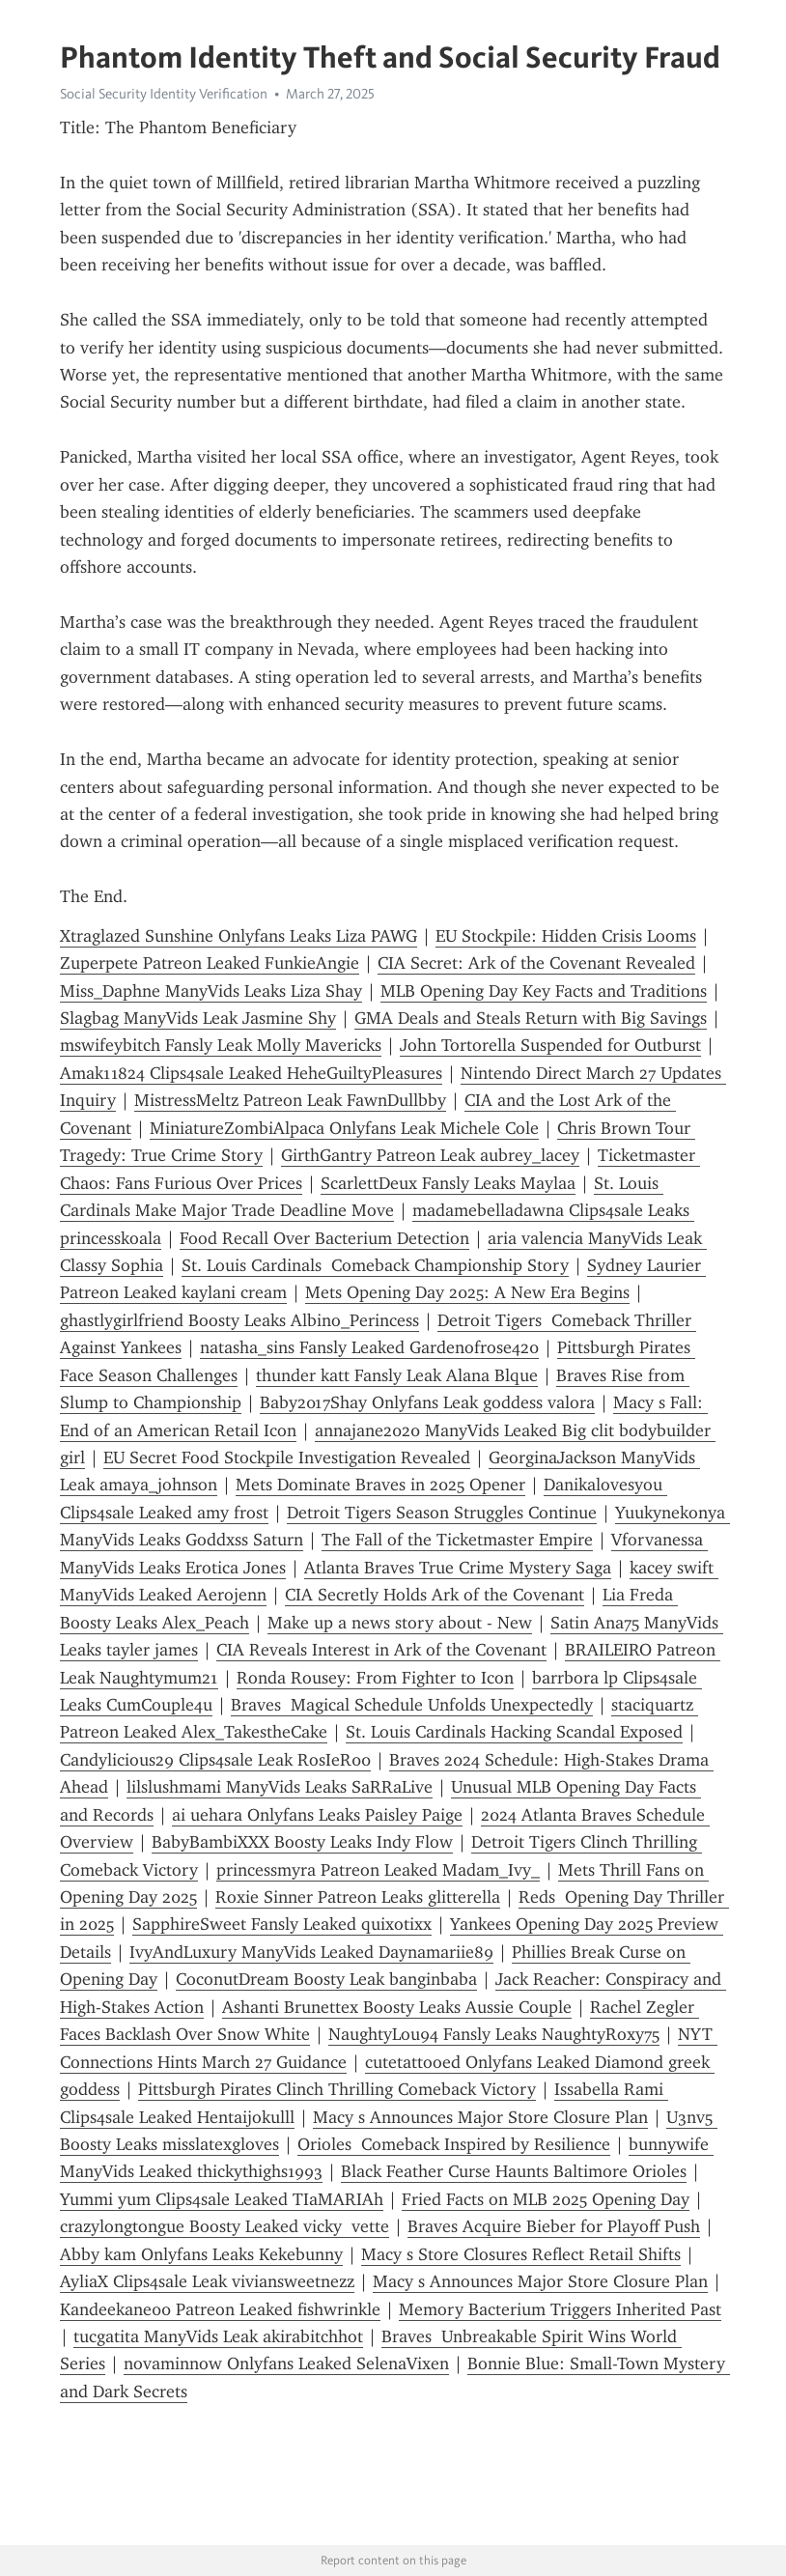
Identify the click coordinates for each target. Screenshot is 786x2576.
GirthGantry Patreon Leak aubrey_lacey (430, 1155)
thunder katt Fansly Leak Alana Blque (397, 1375)
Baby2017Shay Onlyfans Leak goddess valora (427, 1402)
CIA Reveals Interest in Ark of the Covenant (381, 1649)
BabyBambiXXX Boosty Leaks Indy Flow (302, 1842)
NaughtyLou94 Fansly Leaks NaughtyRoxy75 (494, 2034)
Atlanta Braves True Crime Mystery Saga (457, 1567)
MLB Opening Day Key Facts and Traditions (543, 991)
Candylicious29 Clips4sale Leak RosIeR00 (215, 1759)
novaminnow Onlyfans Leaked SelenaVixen (286, 2363)
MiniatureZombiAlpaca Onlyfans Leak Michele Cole (344, 1128)
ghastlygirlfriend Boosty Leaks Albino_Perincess (239, 1320)
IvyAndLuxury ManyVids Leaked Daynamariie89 (311, 1952)
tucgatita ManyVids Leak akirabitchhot (218, 2336)
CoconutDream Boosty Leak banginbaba (326, 1979)
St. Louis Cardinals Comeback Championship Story (375, 1265)
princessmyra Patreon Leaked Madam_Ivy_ (378, 1870)
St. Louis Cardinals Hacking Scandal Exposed (514, 1731)
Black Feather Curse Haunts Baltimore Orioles (514, 2171)
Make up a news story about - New (399, 1622)
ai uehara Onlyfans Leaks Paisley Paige (317, 1815)
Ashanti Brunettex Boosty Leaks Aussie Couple (397, 2007)
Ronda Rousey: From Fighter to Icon (375, 1677)
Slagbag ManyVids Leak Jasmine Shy (198, 1018)
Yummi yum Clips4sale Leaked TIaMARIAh (221, 2199)
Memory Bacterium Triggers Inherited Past (560, 2309)
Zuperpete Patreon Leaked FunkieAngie (209, 963)
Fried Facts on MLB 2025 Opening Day (545, 2199)
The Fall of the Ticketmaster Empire (457, 1539)
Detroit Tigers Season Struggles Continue (442, 1512)
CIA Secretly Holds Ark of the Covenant (434, 1594)
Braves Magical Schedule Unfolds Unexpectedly (412, 1704)
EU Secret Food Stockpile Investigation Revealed (286, 1457)
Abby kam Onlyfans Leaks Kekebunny (201, 2254)
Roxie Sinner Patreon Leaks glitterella (357, 1897)
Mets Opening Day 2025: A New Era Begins (467, 1292)
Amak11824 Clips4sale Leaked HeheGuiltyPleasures (251, 1073)
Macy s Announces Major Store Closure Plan (480, 2117)
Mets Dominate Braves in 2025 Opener (380, 1484)
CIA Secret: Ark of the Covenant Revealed (536, 963)
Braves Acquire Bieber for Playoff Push (553, 2226)
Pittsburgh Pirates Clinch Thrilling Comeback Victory (337, 2089)
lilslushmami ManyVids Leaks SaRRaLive (279, 1787)
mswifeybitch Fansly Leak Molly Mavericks (220, 1045)
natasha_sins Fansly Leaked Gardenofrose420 (369, 1347)
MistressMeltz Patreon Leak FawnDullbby (290, 1100)
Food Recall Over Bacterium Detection (324, 1238)
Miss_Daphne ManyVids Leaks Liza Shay (211, 991)
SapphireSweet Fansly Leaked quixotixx (282, 1924)
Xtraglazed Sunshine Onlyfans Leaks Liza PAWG (238, 936)
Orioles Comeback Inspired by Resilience (453, 2144)
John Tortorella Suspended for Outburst (550, 1045)
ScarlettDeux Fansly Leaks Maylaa (448, 1183)
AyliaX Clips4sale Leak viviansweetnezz (207, 2281)
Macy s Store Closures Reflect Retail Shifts (521, 2254)
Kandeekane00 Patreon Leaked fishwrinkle (220, 2309)
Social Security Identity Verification (163, 93)
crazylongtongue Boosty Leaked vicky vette (224, 2226)
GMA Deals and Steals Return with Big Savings (530, 1018)
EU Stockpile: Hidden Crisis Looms (565, 936)
